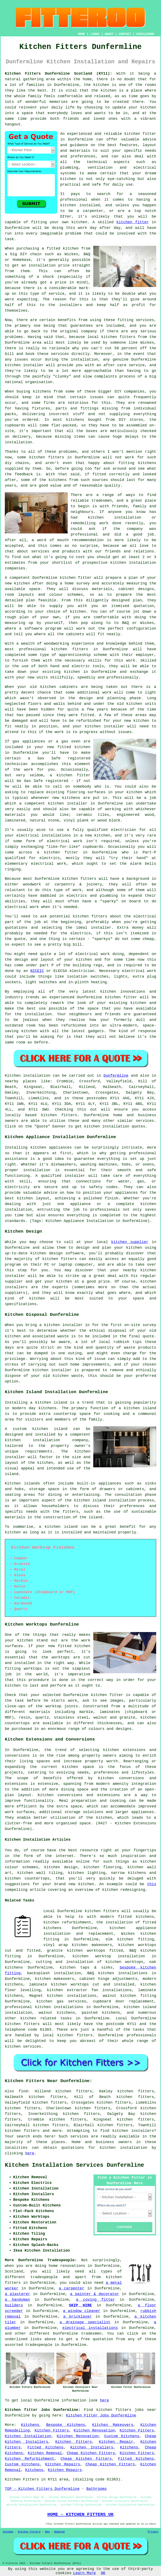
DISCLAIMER (145, 34)
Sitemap (8, 2531)
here (29, 2153)
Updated (59, 2531)
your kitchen (142, 107)
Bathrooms (96, 2489)
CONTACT (125, 34)
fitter (83, 775)
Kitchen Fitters (52, 2430)
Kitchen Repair (116, 2442)
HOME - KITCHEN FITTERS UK (80, 2514)
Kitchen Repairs (62, 2464)
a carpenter (71, 2288)
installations (56, 835)
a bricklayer (77, 2317)
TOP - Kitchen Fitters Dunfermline (42, 2489)
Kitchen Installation (28, 2436)
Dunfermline (116, 1076)
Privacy (153, 2531)
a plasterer (17, 2294)
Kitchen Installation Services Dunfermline (74, 2165)
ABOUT (109, 34)
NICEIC (37, 971)
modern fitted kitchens (127, 1917)
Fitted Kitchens (45, 2447)
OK (103, 2573)
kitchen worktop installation (109, 1956)
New (47, 2531)
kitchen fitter (140, 134)
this (151, 1884)
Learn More (84, 2573)
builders (14, 2305)
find (23, 2091)
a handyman (17, 2300)
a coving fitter (95, 2300)
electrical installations (90, 2328)
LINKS (94, 34)
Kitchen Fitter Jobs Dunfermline (101, 2415)
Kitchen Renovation (94, 2430)
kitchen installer (67, 803)
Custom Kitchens (121, 2436)
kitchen (72, 672)
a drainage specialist (85, 2322)
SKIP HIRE (80, 2305)
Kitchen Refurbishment (29, 2459)
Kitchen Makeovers (112, 2425)
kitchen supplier (129, 1242)
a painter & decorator (94, 2294)
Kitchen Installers (91, 2447)
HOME (81, 34)
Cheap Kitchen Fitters (91, 2453)
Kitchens (30, 2425)
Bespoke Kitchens (65, 2425)
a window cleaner (81, 2311)
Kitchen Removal (45, 2453)
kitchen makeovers (54, 1979)
